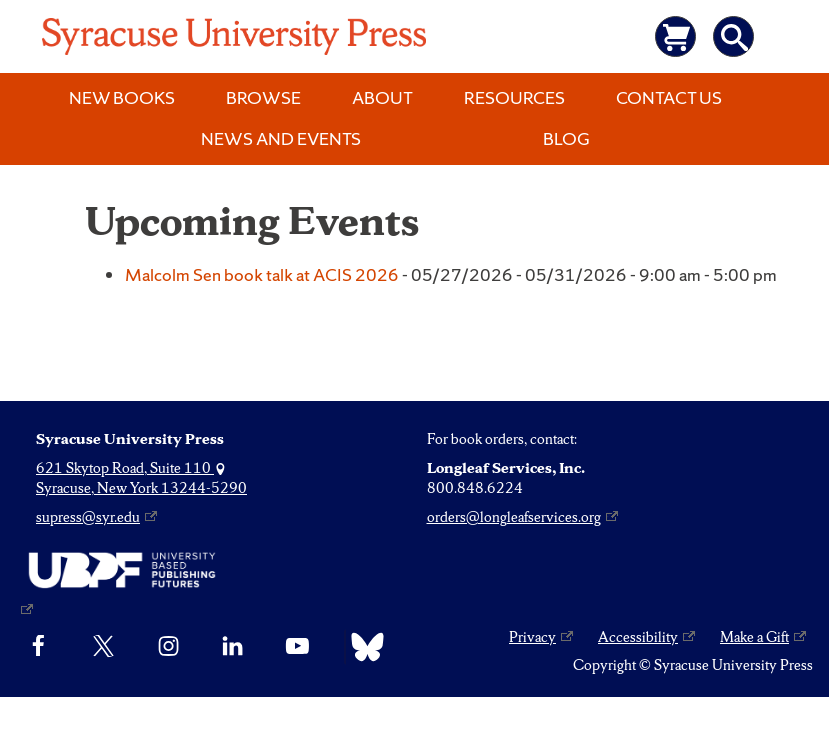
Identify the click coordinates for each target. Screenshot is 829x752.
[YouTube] (297, 647)
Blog (566, 138)
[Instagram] (168, 647)
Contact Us (669, 97)
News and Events (281, 138)
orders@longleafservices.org (514, 517)
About (382, 97)
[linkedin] (232, 647)
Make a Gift (754, 637)
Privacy (532, 637)
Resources (514, 97)
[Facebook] (38, 647)
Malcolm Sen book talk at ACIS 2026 (262, 274)
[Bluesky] (362, 647)
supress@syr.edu (88, 517)
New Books (122, 97)
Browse (263, 97)
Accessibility (638, 637)
